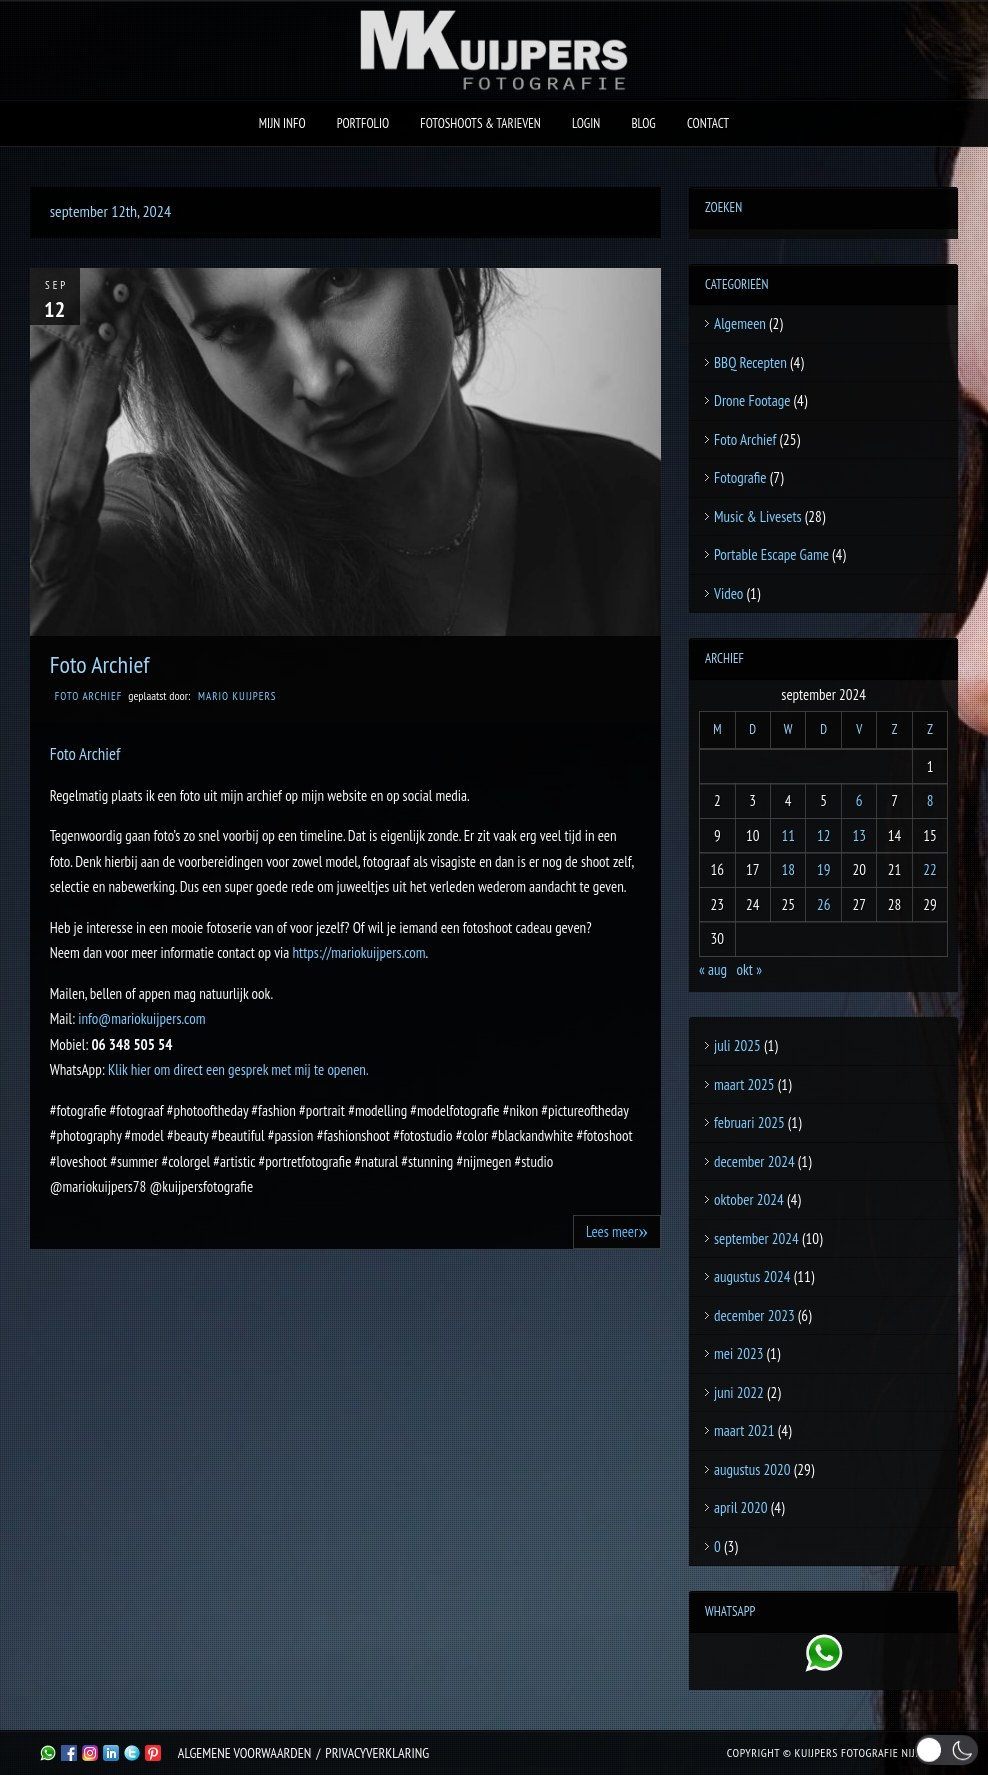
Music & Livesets (758, 516)
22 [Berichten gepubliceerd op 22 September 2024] (930, 869)
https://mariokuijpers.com (358, 952)
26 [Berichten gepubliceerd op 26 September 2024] (824, 904)
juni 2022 (739, 1392)
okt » (749, 969)
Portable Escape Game (771, 554)
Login (586, 123)
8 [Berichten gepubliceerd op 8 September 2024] (930, 800)
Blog (643, 123)
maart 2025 (744, 1084)
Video (728, 593)
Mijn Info (282, 123)
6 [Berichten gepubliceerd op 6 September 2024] (859, 800)
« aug (713, 969)
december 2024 (754, 1161)
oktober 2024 (749, 1199)
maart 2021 (744, 1430)
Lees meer (617, 1231)
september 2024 (756, 1238)
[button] (947, 1749)
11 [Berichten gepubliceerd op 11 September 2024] (788, 835)
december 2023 (754, 1315)
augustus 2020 (752, 1469)
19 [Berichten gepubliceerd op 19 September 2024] (824, 869)
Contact (708, 123)
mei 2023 (738, 1353)
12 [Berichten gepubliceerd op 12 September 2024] (824, 835)
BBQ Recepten (750, 362)
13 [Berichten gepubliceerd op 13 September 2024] (859, 835)
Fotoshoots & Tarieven (480, 123)
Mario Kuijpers (237, 696)
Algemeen (740, 323)
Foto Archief (100, 664)
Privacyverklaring (377, 1753)
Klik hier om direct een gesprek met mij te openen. (238, 1069)
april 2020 (741, 1507)
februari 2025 (749, 1122)
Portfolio (363, 123)
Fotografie (740, 477)
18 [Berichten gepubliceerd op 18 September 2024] (788, 869)
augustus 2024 (752, 1276)
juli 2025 (737, 1045)
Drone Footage (752, 400)
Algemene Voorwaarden (244, 1753)
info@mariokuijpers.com (141, 1018)
